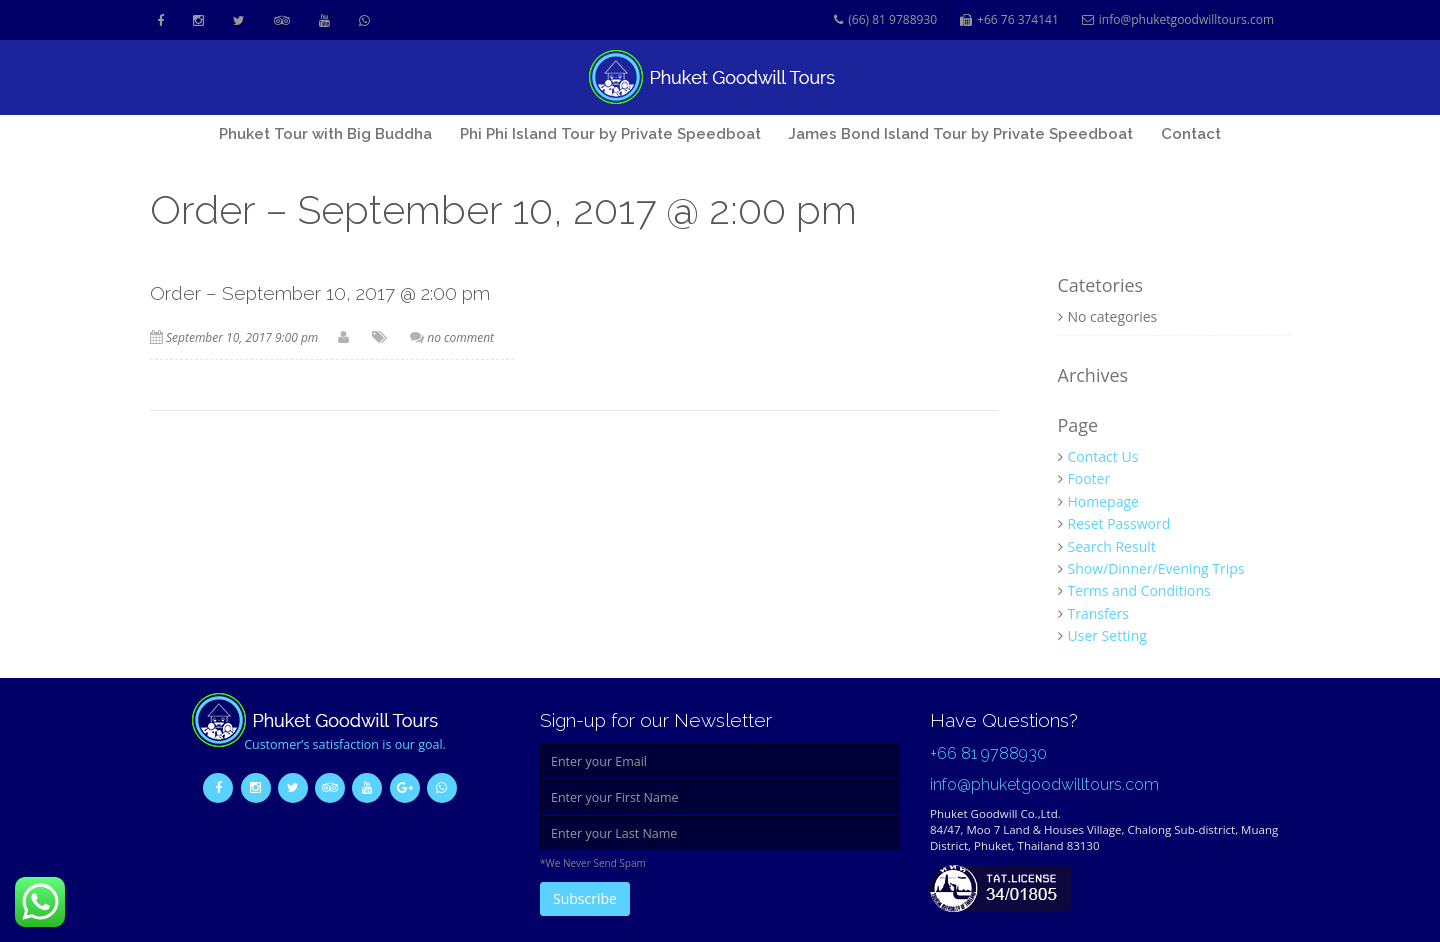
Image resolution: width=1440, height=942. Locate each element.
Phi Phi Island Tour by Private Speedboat (610, 134)
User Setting (1107, 635)
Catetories (1101, 286)
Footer (1089, 478)
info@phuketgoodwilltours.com (1178, 20)
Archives (1093, 376)
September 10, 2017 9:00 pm (242, 337)
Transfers (1098, 613)
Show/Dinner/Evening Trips (1156, 568)
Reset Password (1119, 523)
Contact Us (1103, 456)
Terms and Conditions (1139, 590)
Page (1078, 426)
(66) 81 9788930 (885, 20)
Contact (1191, 134)
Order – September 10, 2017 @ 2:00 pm (320, 293)
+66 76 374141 (1009, 20)
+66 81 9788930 (988, 753)
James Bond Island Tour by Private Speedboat (960, 134)
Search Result (1112, 546)
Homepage (1103, 501)
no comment (460, 337)
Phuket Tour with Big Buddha (325, 134)
